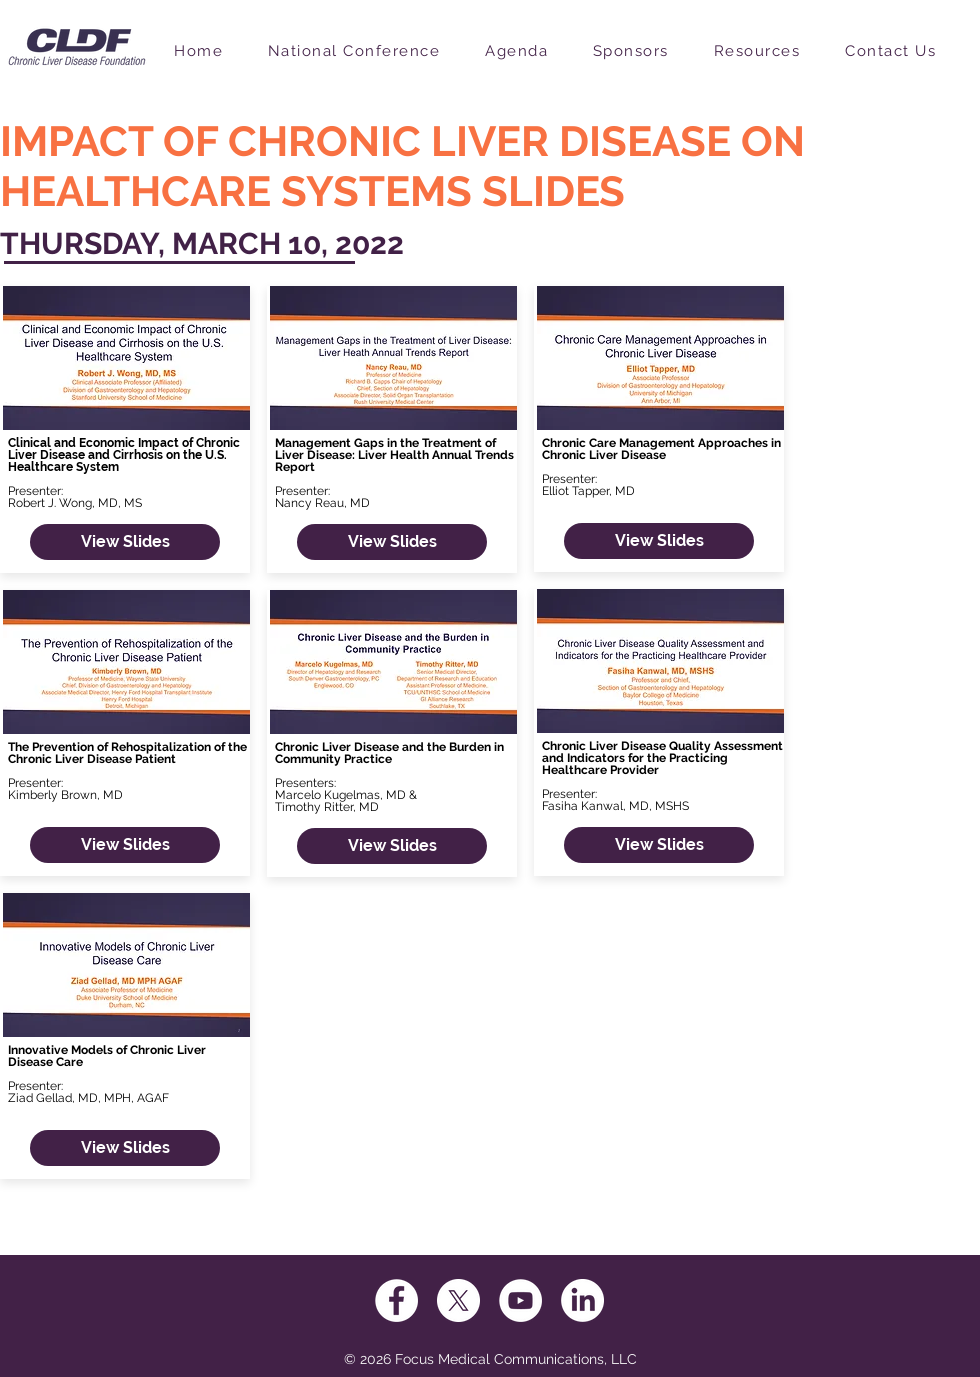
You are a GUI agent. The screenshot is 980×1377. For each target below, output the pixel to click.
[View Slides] (125, 542)
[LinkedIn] (582, 1300)
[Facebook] (396, 1300)
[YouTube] (520, 1300)
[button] (367, 52)
